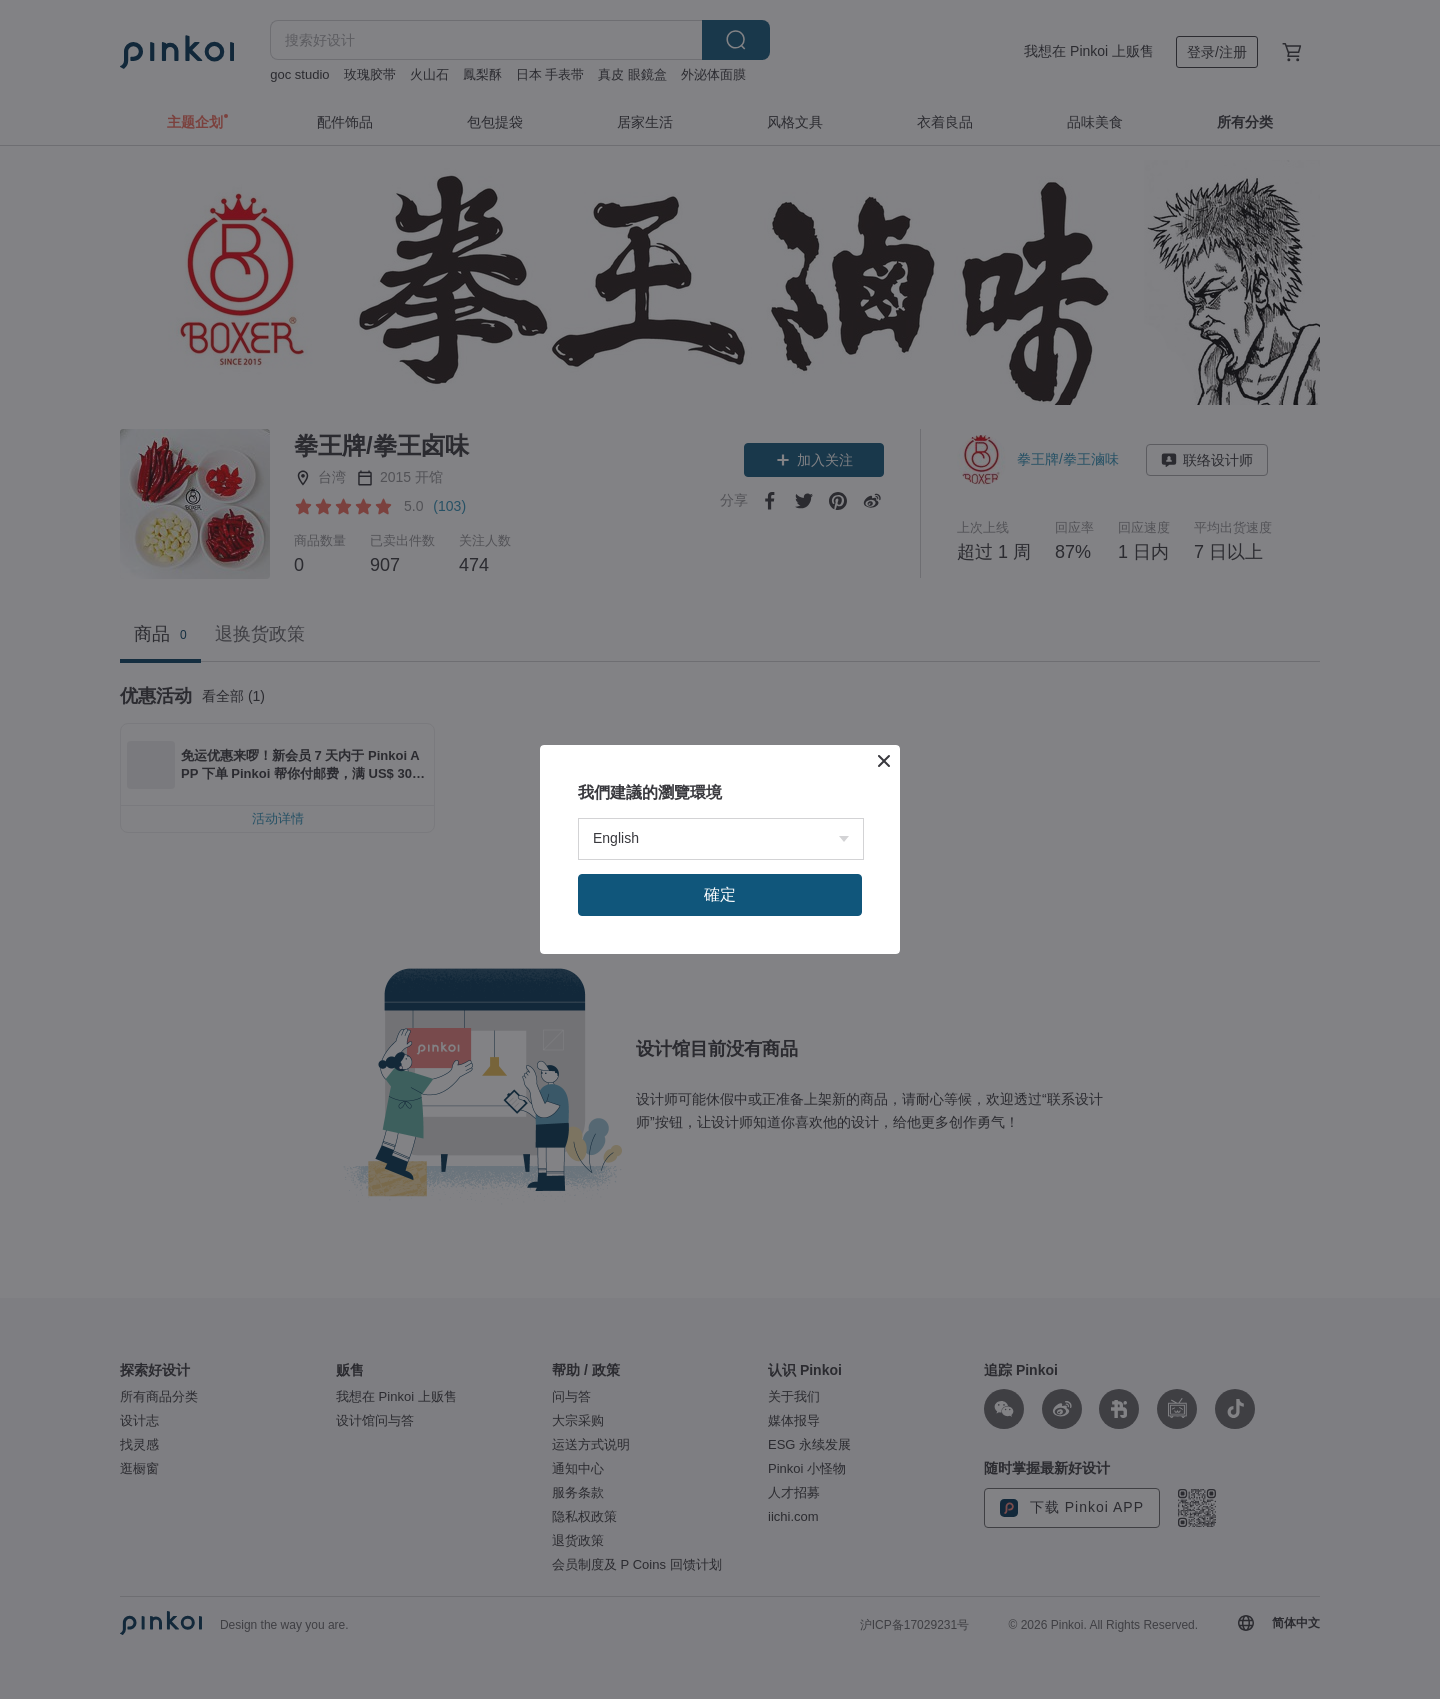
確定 (720, 894)
